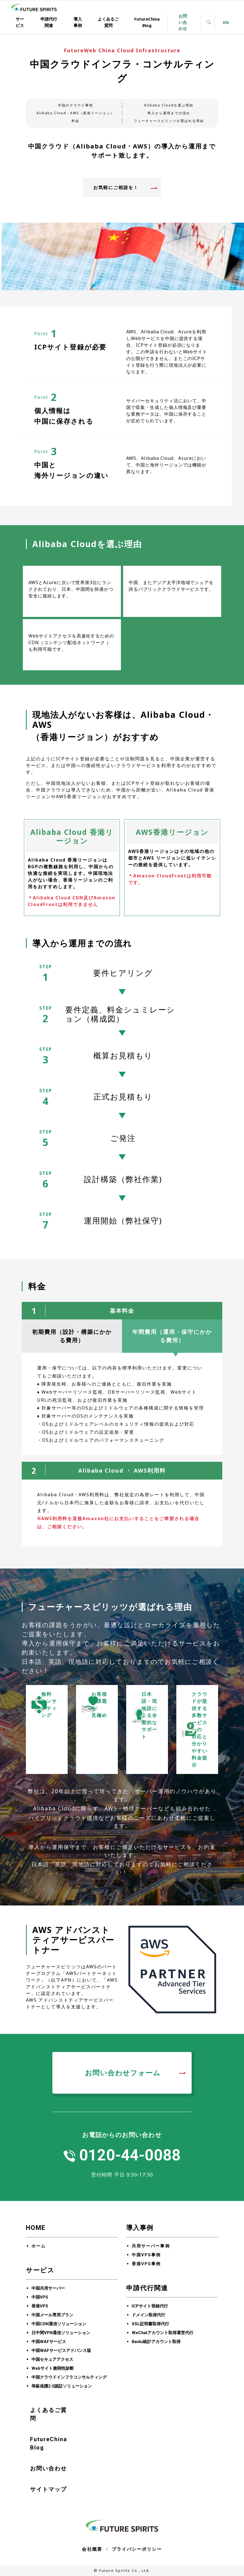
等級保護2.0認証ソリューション (61, 2386)
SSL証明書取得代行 (150, 2323)
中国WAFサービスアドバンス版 (61, 2350)
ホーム (38, 2246)
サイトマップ (48, 2489)
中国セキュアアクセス (52, 2359)
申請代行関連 (48, 22)
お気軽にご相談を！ (115, 187)
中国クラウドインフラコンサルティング (69, 2377)
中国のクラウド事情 (75, 105)
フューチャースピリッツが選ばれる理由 (169, 120)
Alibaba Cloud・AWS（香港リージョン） (75, 113)
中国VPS (39, 2297)
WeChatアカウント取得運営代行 (162, 2332)
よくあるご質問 (108, 22)
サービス (20, 22)
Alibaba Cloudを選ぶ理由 (168, 105)
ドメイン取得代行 (148, 2314)
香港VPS (39, 2306)
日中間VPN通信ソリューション (60, 2332)
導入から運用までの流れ (168, 113)
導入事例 (78, 22)
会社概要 (92, 2549)
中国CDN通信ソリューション (58, 2323)
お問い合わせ (183, 22)
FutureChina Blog (147, 22)
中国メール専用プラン (52, 2314)
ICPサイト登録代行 (150, 2306)
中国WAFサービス (48, 2341)
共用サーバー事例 (151, 2246)
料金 (75, 120)
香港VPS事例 (146, 2263)
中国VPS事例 (146, 2254)
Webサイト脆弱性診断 (52, 2368)
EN (226, 22)
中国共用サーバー (48, 2288)
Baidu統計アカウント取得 (156, 2341)
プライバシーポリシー (137, 2549)
